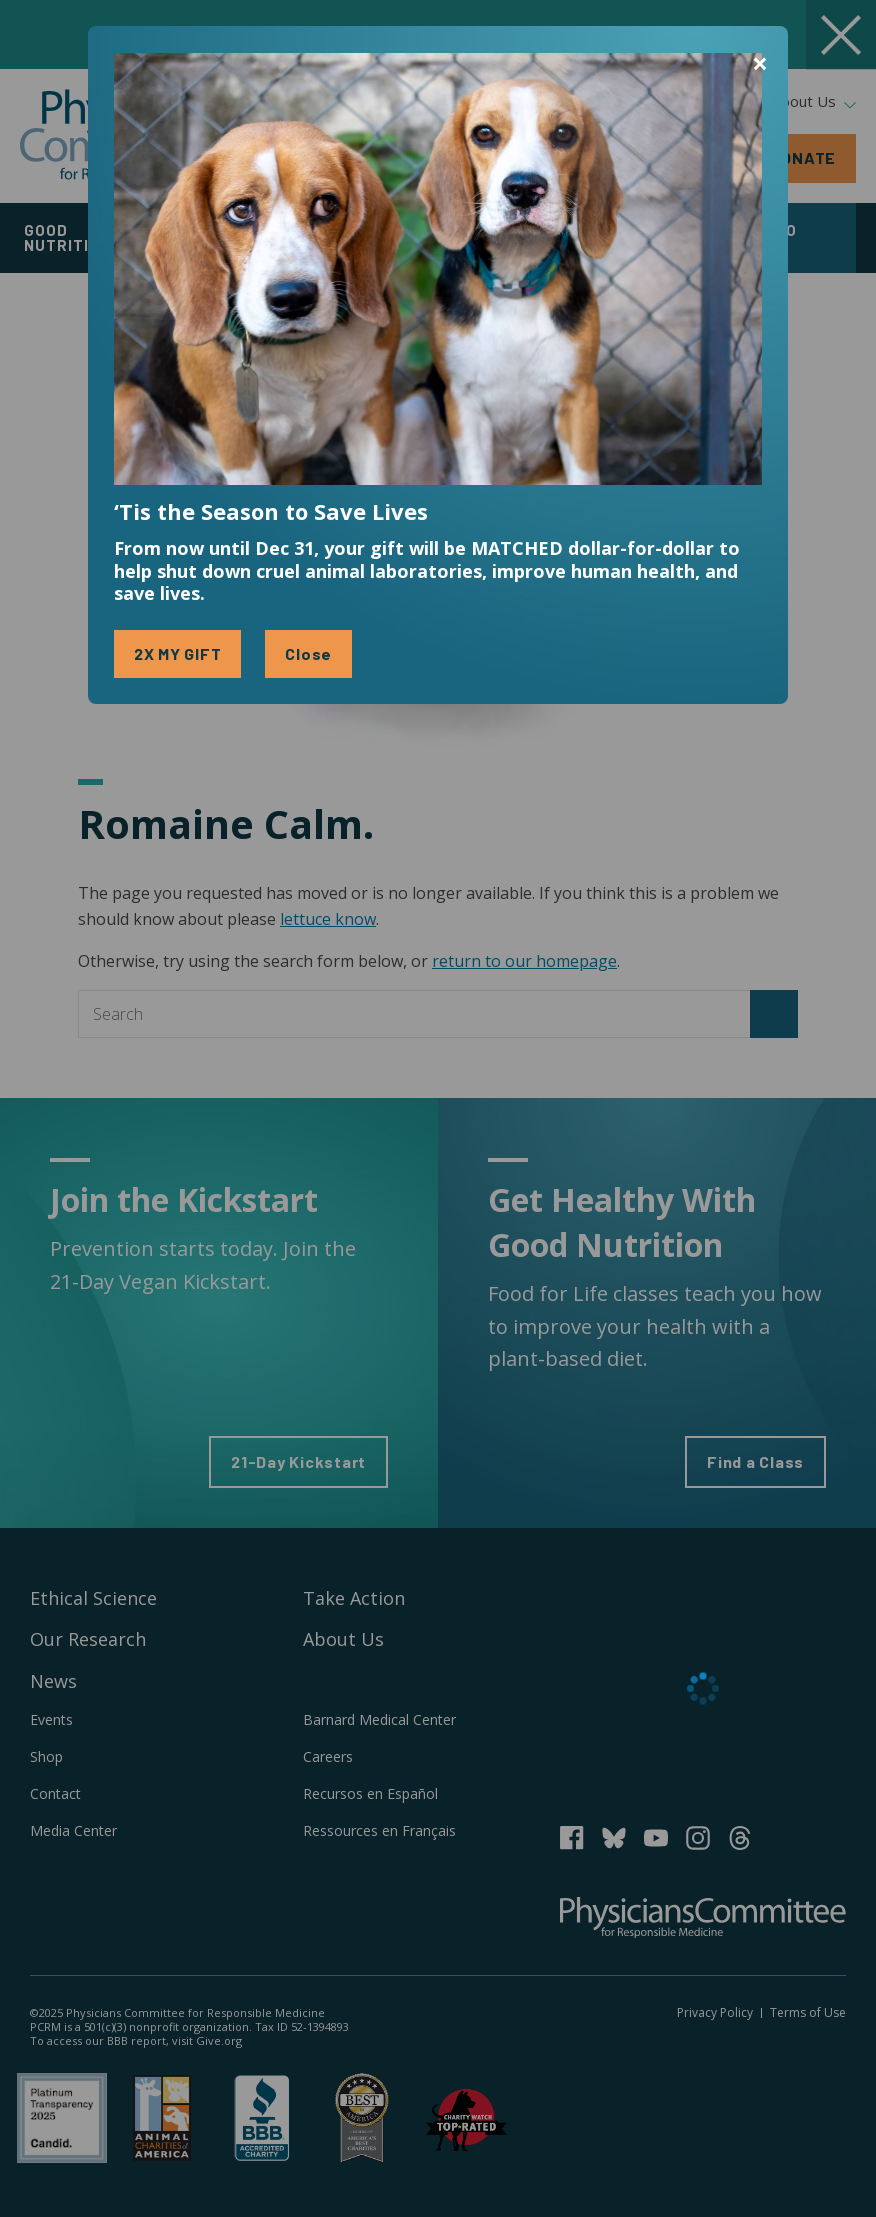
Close (308, 653)
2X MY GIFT (178, 653)
